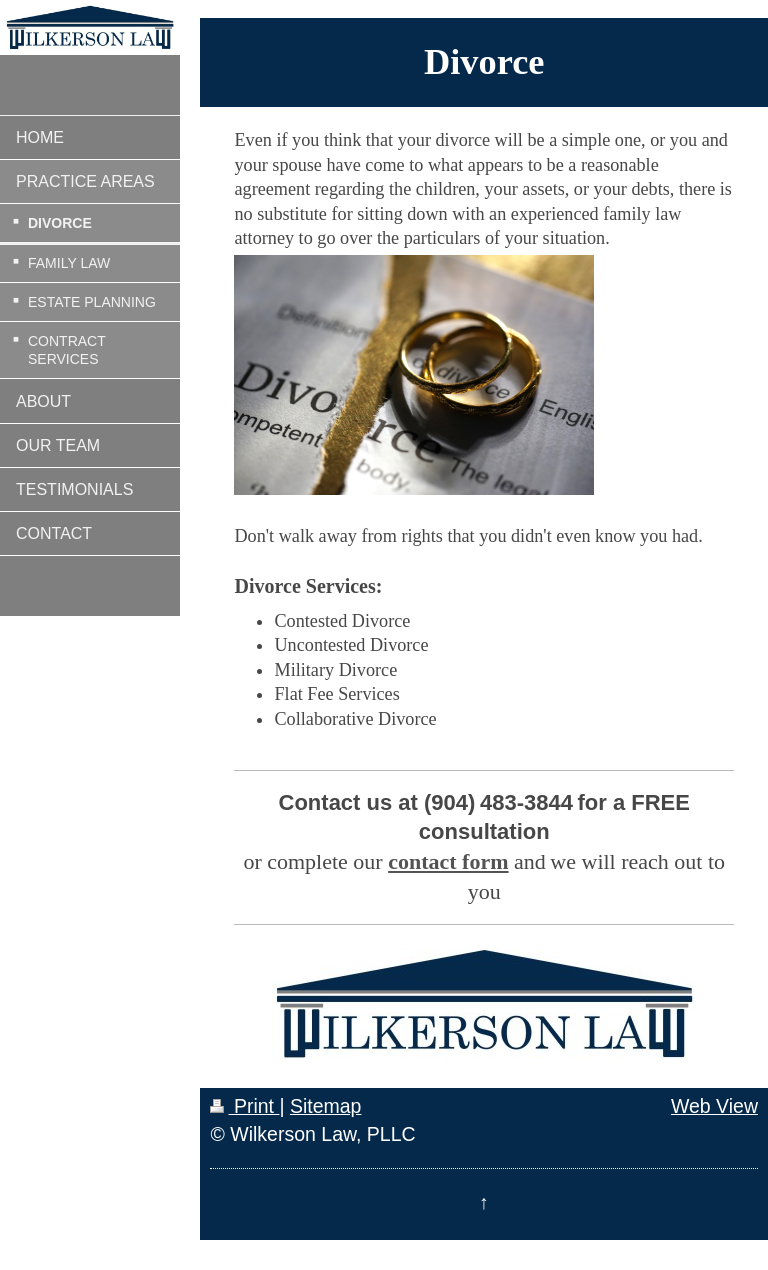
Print (244, 1106)
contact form (448, 861)
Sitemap (326, 1106)
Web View (714, 1106)
